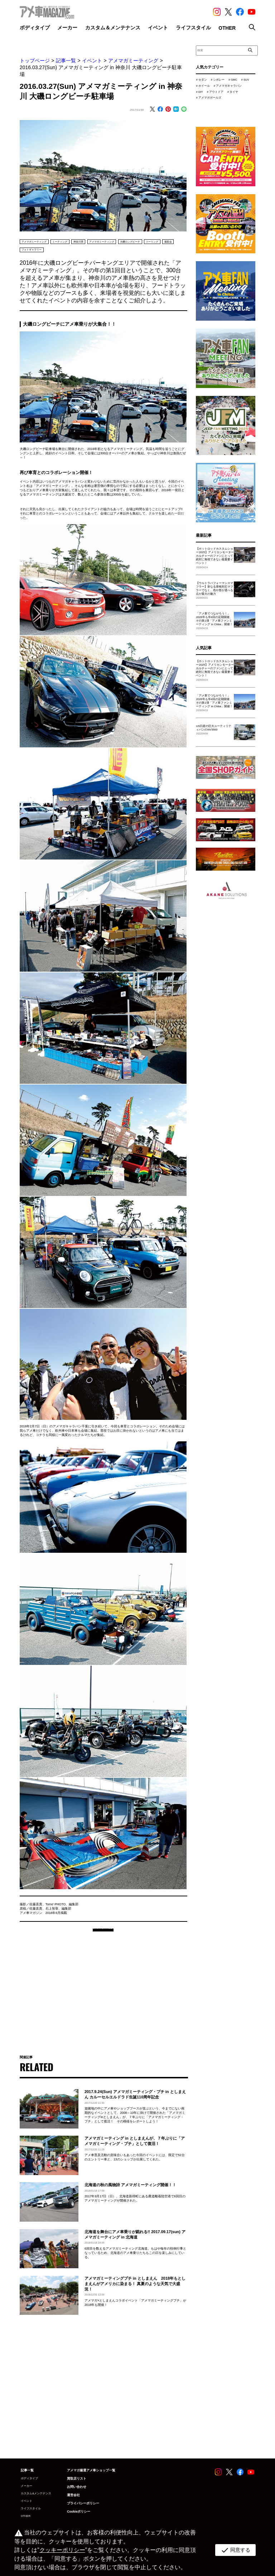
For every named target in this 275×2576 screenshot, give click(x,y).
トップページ (35, 60)
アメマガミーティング (133, 60)
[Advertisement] (103, 1996)
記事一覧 (66, 60)
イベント (92, 60)
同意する (234, 2550)
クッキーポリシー (61, 2550)
